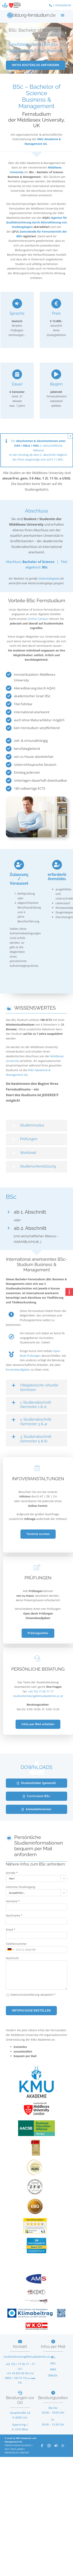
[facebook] (42, 2445)
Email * (10, 1929)
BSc (53, 2357)
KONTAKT (24, 2452)
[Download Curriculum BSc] (36, 1796)
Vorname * (13, 1901)
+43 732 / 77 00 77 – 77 (20, 2364)
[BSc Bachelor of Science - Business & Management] (35, 65)
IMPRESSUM (11, 2452)
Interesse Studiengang (20, 1887)
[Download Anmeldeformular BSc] (36, 1809)
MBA (53, 2369)
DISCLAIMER (17, 2449)
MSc (53, 2363)
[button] (36, 1126)
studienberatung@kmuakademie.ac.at (28, 2356)
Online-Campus (38, 619)
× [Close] (70, 436)
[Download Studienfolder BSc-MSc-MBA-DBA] (36, 1783)
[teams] (56, 2445)
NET (7, 2449)
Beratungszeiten (53, 2397)
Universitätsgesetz (49, 578)
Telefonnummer (16, 1944)
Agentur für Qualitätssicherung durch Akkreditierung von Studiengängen (36, 222)
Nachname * (14, 1915)
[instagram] (49, 2445)
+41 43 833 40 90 (17, 2373)
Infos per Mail (53, 2346)
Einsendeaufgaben (18, 1369)
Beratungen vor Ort (20, 2400)
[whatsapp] (63, 2445)
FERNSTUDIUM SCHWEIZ (18, 2445)
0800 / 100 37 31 (15, 2378)
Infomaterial (63, 5)
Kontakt (20, 2346)
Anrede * (12, 1873)
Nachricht (12, 1958)
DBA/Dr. (53, 2375)
